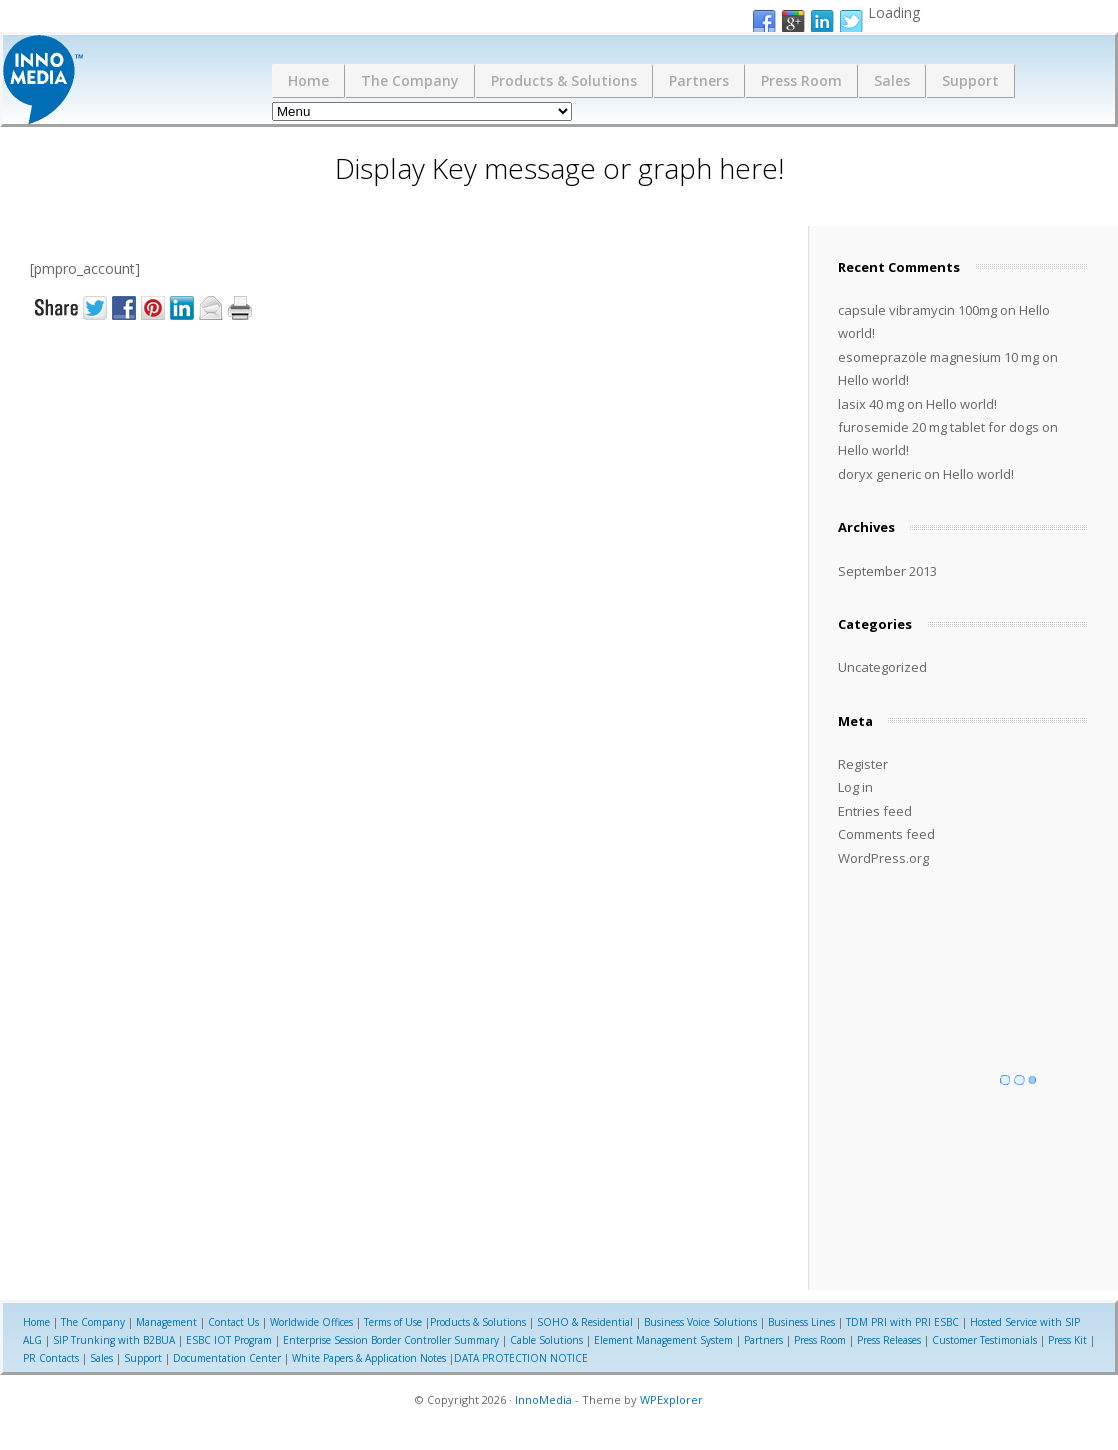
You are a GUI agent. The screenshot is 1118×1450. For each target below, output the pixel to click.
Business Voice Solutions (700, 1322)
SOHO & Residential (585, 1322)
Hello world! (873, 380)
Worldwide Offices (311, 1322)
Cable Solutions (546, 1340)
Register (863, 764)
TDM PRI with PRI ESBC (902, 1322)
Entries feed (875, 811)
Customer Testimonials (984, 1340)
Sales (892, 80)
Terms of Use (393, 1322)
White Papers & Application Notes (369, 1358)
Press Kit (1067, 1340)
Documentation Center (227, 1358)
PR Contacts (51, 1358)
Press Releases (889, 1340)
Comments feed (886, 834)
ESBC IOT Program (229, 1340)
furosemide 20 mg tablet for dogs (938, 427)
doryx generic (879, 474)
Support (970, 80)
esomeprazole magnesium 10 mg (938, 357)
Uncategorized (882, 667)
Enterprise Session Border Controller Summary (391, 1340)
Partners (699, 80)
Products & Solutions (564, 80)
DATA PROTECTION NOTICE (521, 1358)
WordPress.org (883, 858)
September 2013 (887, 571)
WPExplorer (671, 1399)
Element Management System (663, 1340)
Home (308, 80)
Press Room (801, 80)
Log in (855, 787)
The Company (410, 80)
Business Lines (801, 1322)
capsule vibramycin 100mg (917, 310)
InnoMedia (543, 1399)
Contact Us (233, 1322)
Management (166, 1322)
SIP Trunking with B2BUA (114, 1340)
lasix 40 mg (871, 404)
